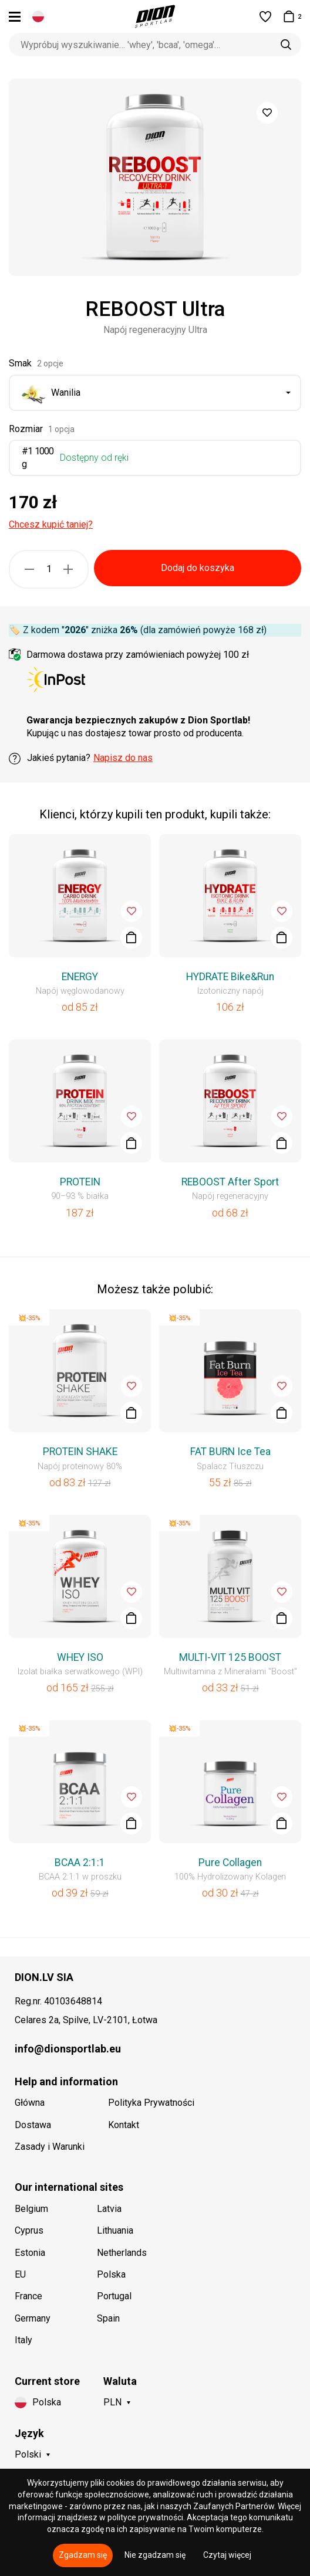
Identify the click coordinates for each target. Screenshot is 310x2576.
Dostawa (33, 2124)
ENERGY (80, 977)
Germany (32, 2318)
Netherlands (122, 2252)
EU (20, 2274)
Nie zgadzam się (155, 2555)
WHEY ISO (80, 1657)
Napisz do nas (123, 757)
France (28, 2296)
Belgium (31, 2208)
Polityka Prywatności (151, 2102)
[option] (155, 177)
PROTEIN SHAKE (80, 1451)
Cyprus (29, 2230)
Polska (111, 2274)
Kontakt (123, 2124)
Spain (108, 2318)
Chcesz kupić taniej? (51, 524)
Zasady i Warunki (50, 2146)
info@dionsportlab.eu (68, 2049)
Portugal (114, 2296)
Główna (30, 2102)
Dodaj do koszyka (197, 567)
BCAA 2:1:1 (80, 1862)
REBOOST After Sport (230, 1182)
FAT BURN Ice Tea (230, 1451)
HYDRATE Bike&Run (230, 977)
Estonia (30, 2252)
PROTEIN (80, 1182)
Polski (28, 2454)
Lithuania (115, 2230)
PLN (112, 2402)
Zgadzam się (83, 2555)
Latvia (109, 2208)
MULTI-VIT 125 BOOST (230, 1657)
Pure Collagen (230, 1862)
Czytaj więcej (227, 2555)
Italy (23, 2340)
